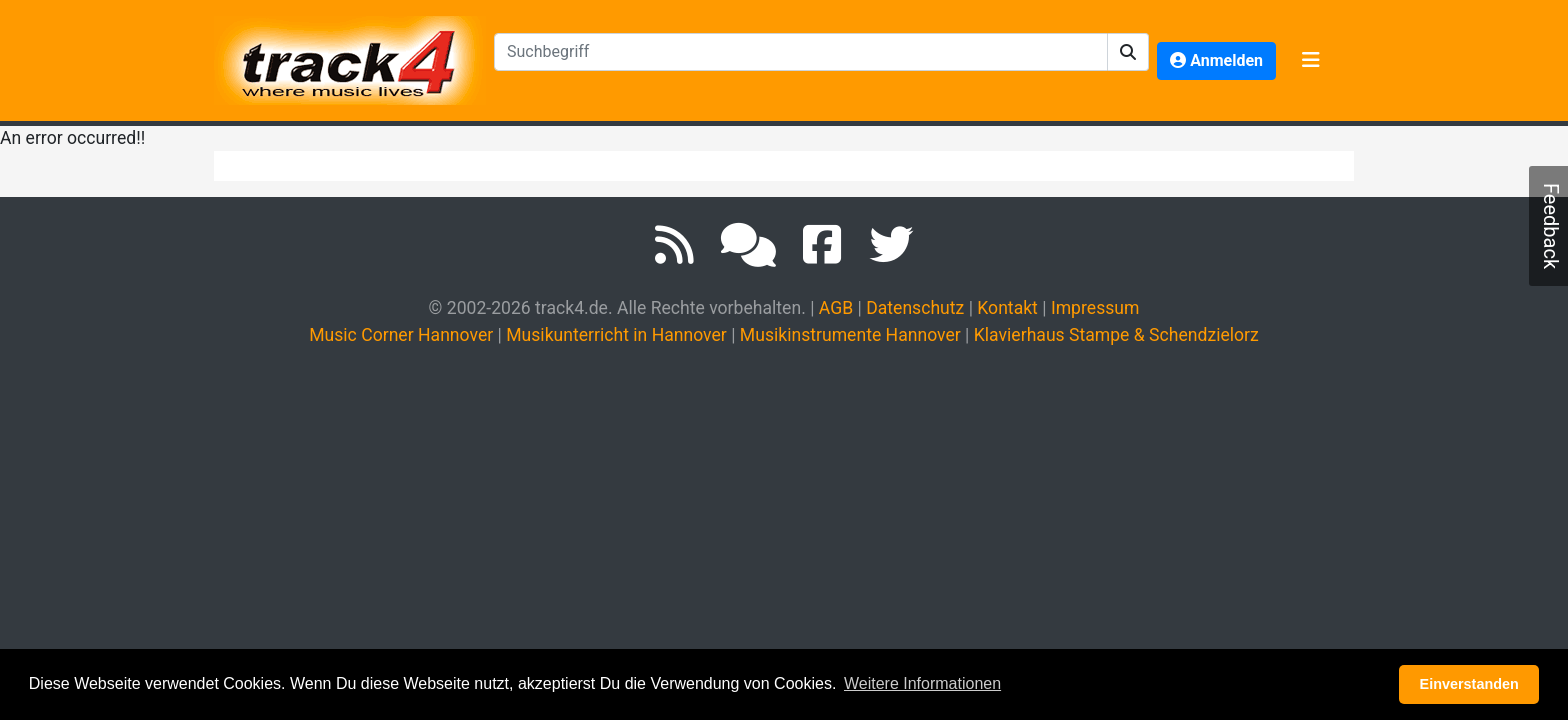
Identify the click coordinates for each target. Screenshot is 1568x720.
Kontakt (1007, 308)
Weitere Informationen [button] (922, 683)
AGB (836, 308)
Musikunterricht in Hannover (616, 335)
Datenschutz (915, 308)
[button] (1128, 52)
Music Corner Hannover (401, 335)
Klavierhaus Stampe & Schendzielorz (1116, 335)
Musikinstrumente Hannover (850, 335)
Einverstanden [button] (1469, 684)
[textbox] (801, 52)
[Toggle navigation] (1311, 61)
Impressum (1095, 308)
